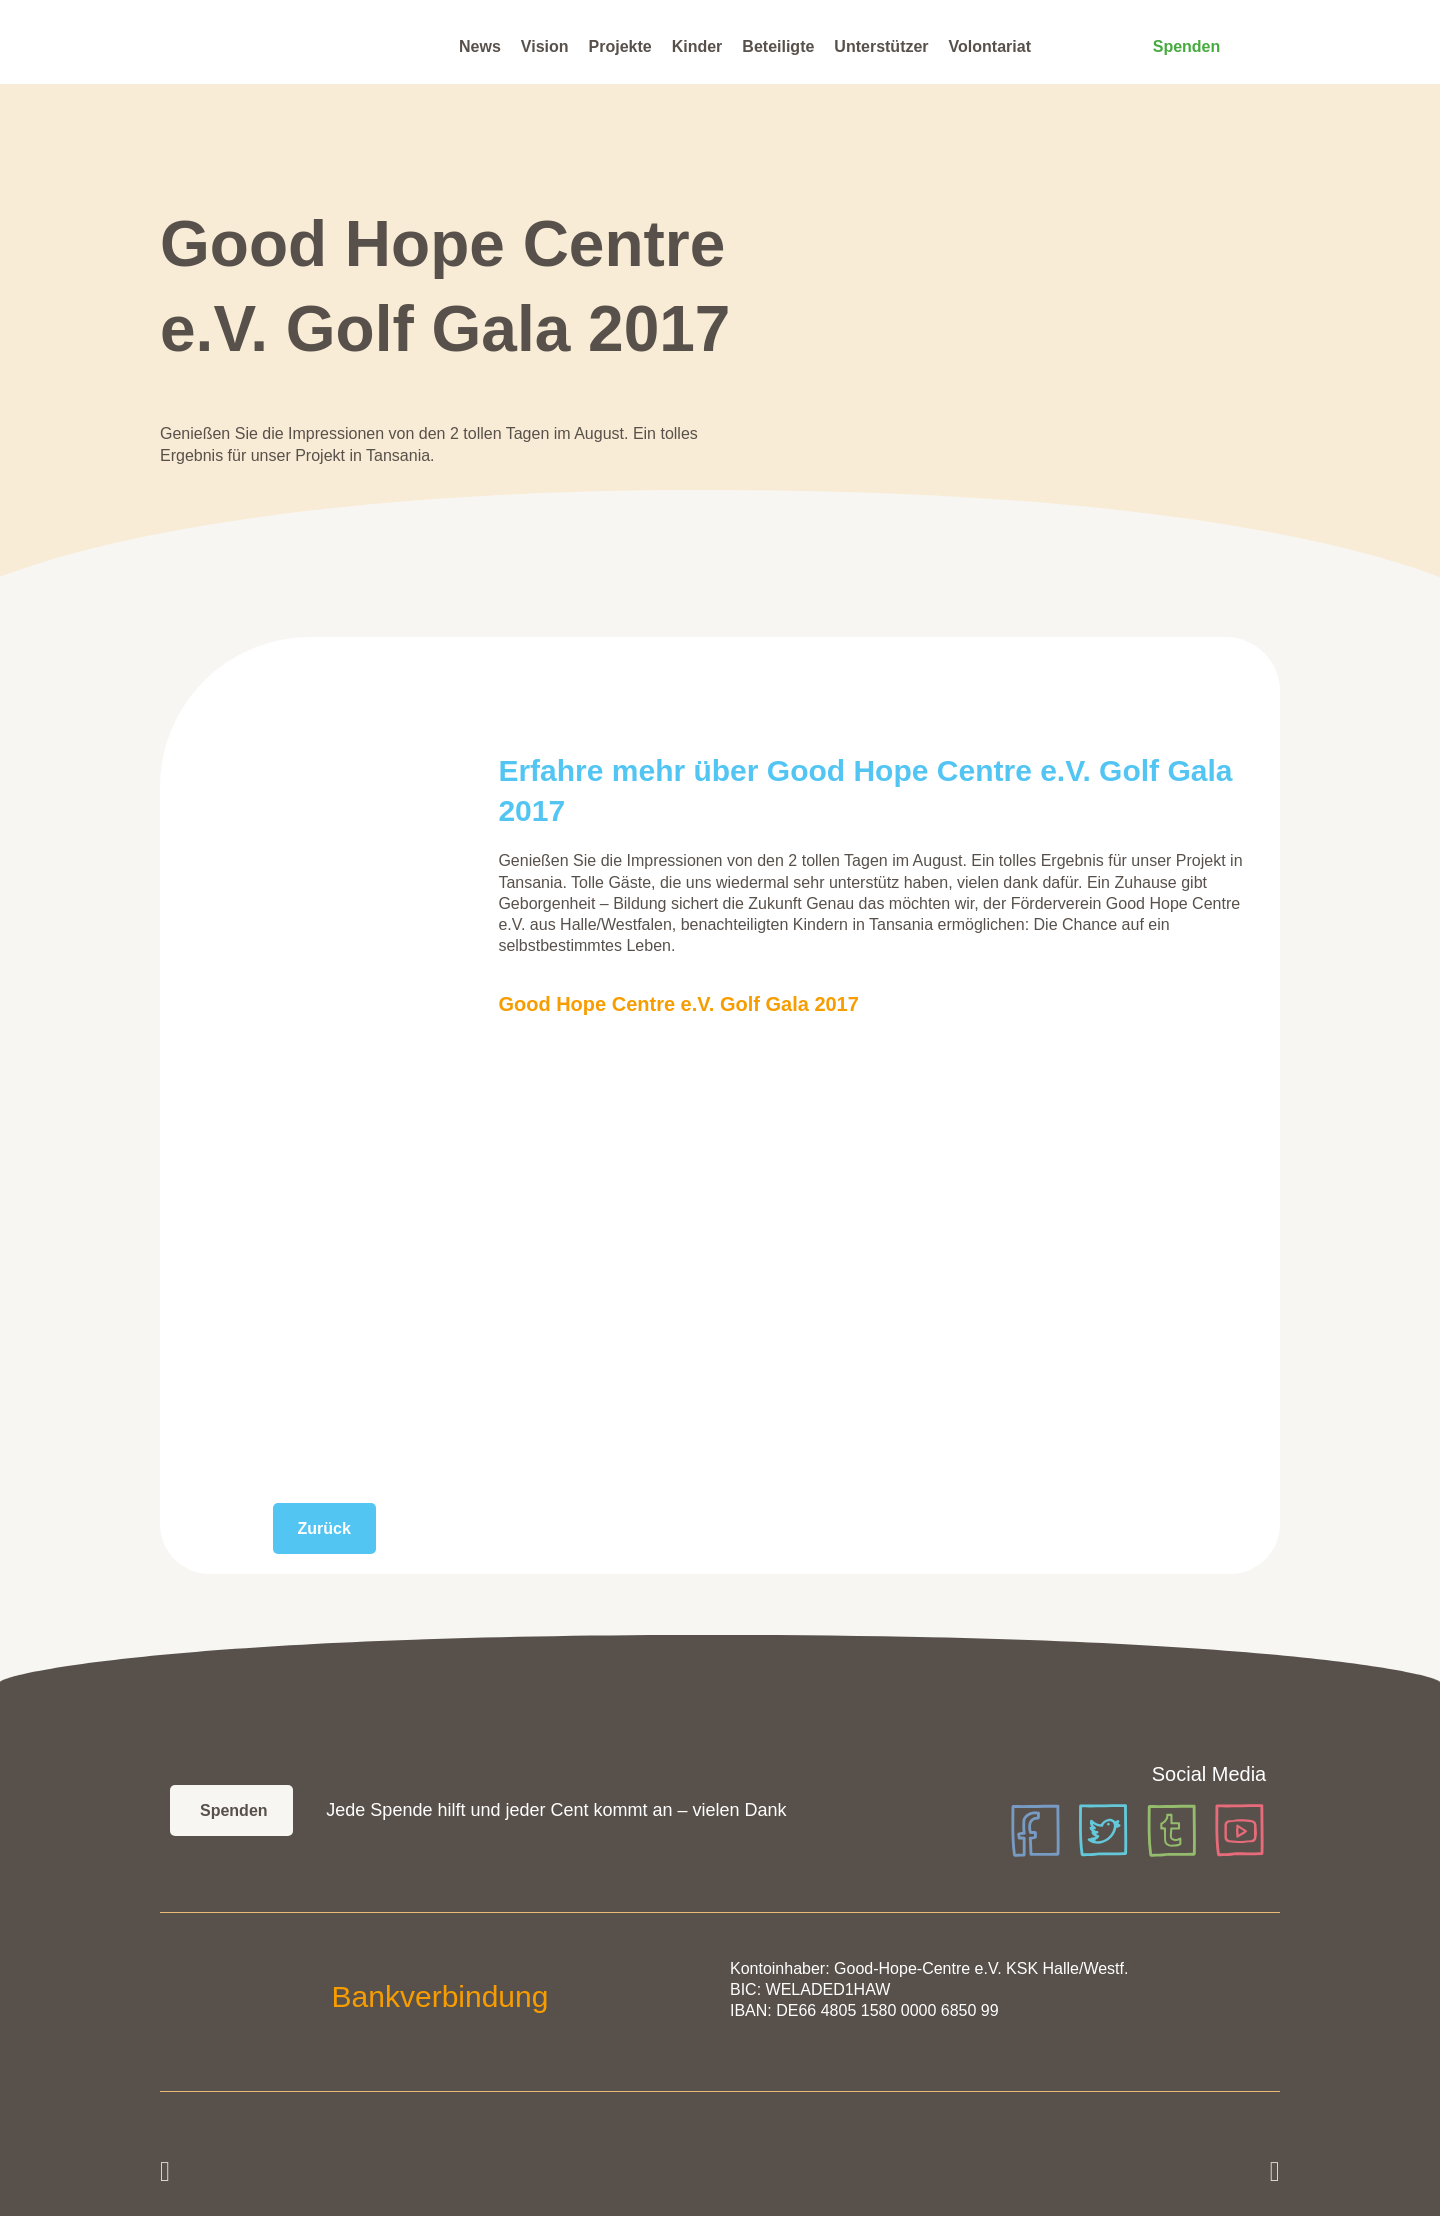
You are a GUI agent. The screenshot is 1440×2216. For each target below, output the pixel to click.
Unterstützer (881, 46)
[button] (165, 2172)
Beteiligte (778, 46)
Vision (545, 46)
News (480, 46)
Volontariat (990, 46)
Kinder (697, 46)
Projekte (620, 46)
